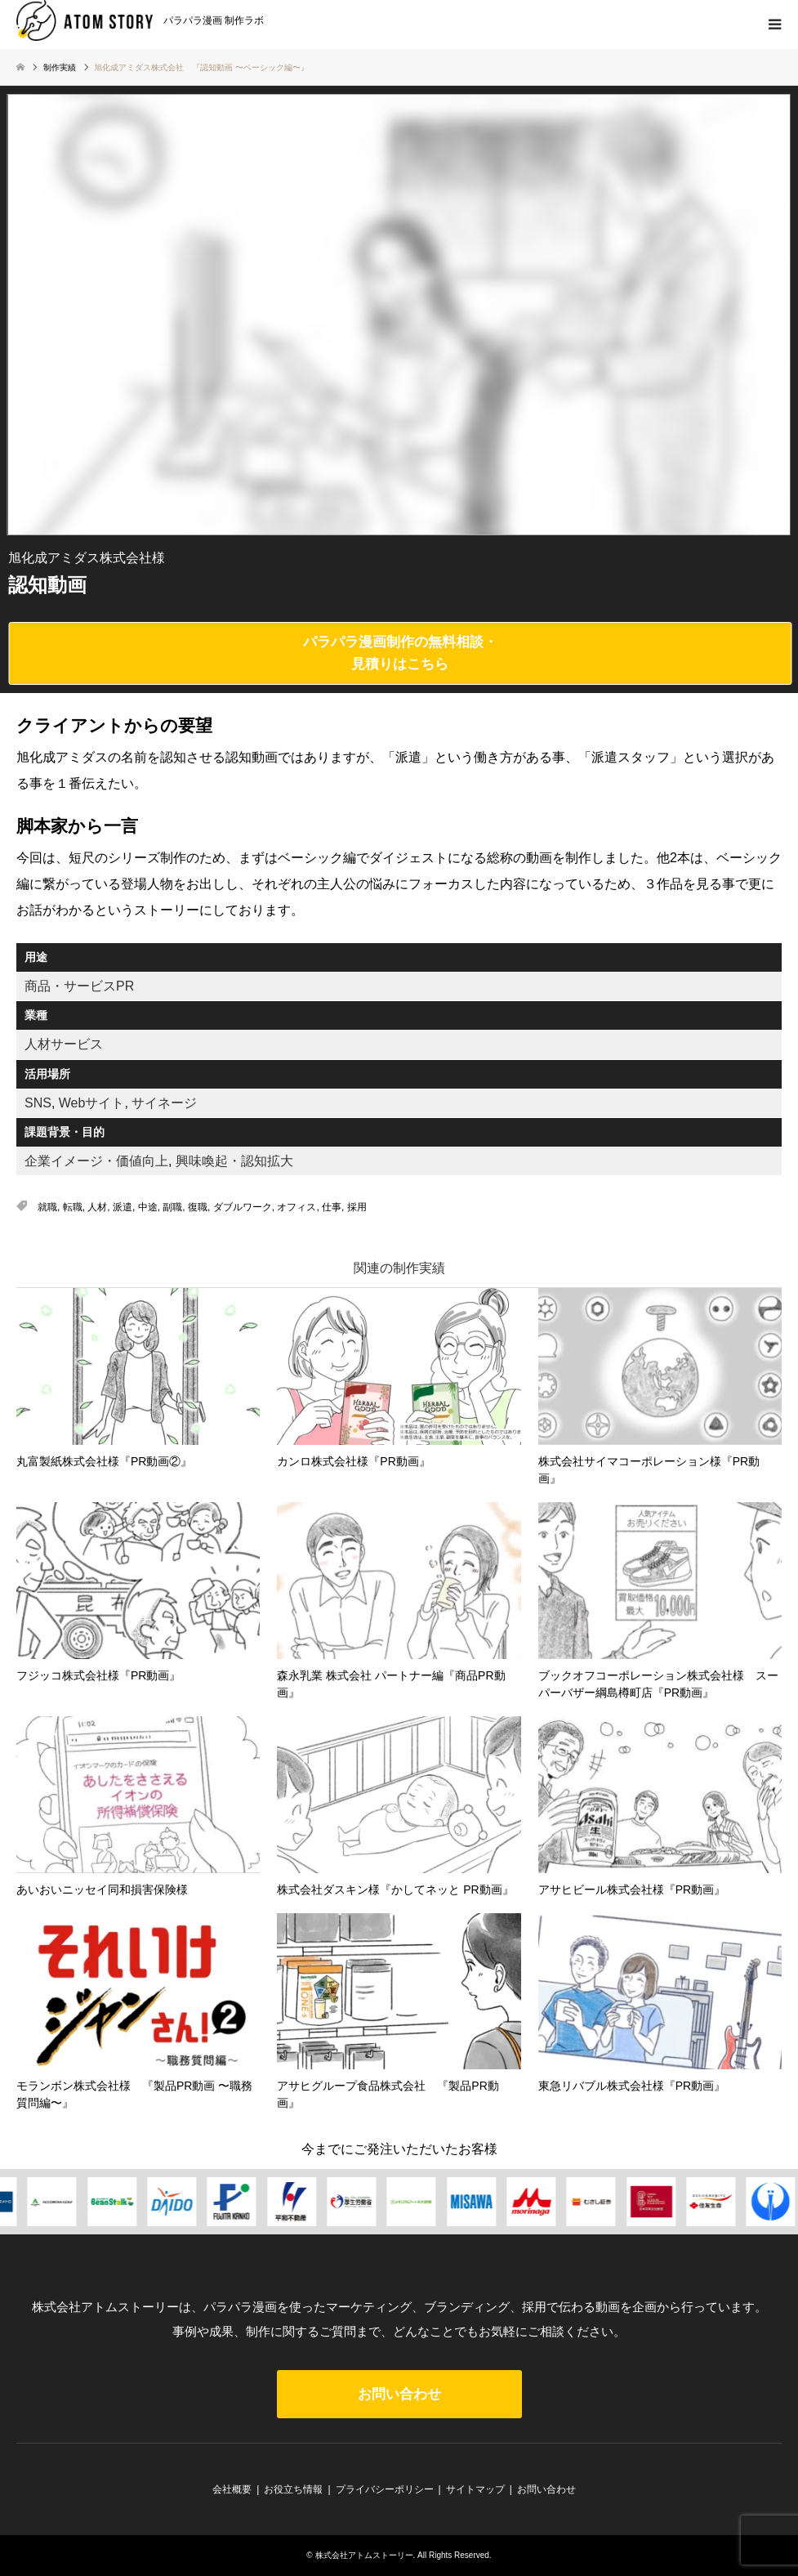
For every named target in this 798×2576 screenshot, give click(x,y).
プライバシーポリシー (385, 2489)
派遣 (122, 1207)
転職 (72, 1207)
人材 (97, 1207)
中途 (148, 1207)
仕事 (331, 1207)
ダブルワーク (242, 1207)
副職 (172, 1207)
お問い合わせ (399, 2394)
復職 (197, 1207)
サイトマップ (475, 2489)
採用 (357, 1207)
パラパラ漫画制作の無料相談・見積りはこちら (400, 653)
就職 (47, 1207)
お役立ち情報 (293, 2489)
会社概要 (232, 2489)
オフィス (296, 1207)
